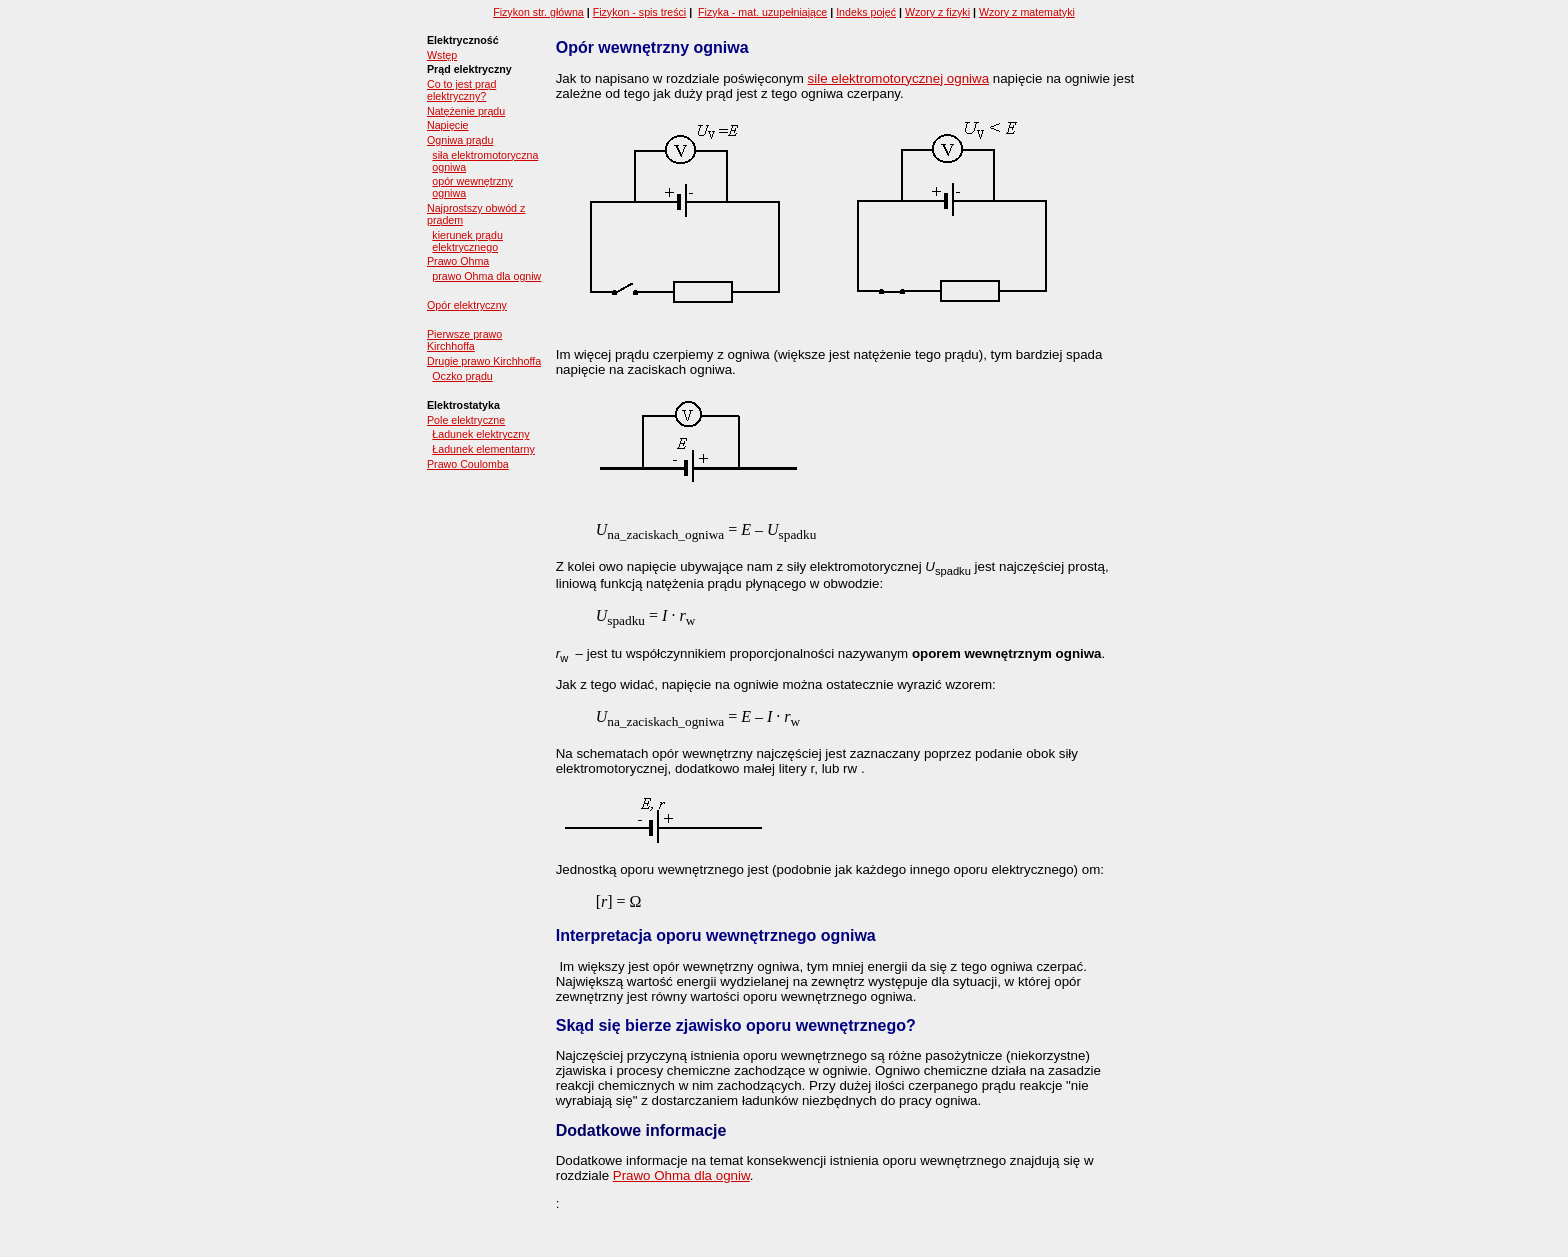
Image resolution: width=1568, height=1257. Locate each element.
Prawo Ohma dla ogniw (681, 1175)
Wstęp (442, 55)
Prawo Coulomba (468, 464)
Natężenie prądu (466, 111)
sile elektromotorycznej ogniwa (899, 78)
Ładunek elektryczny (480, 434)
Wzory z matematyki (1027, 12)
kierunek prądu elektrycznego (467, 241)
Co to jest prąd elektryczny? (461, 90)
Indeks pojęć (866, 12)
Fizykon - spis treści (640, 12)
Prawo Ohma (458, 261)
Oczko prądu (462, 376)
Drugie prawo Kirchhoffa (484, 361)
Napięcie (447, 125)
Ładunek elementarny (483, 449)
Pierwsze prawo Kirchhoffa (464, 340)
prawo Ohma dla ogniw (486, 276)
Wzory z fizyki (937, 12)
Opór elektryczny (467, 305)
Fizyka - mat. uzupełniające (762, 12)
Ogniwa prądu (460, 140)
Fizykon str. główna (538, 12)
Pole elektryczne (466, 420)
